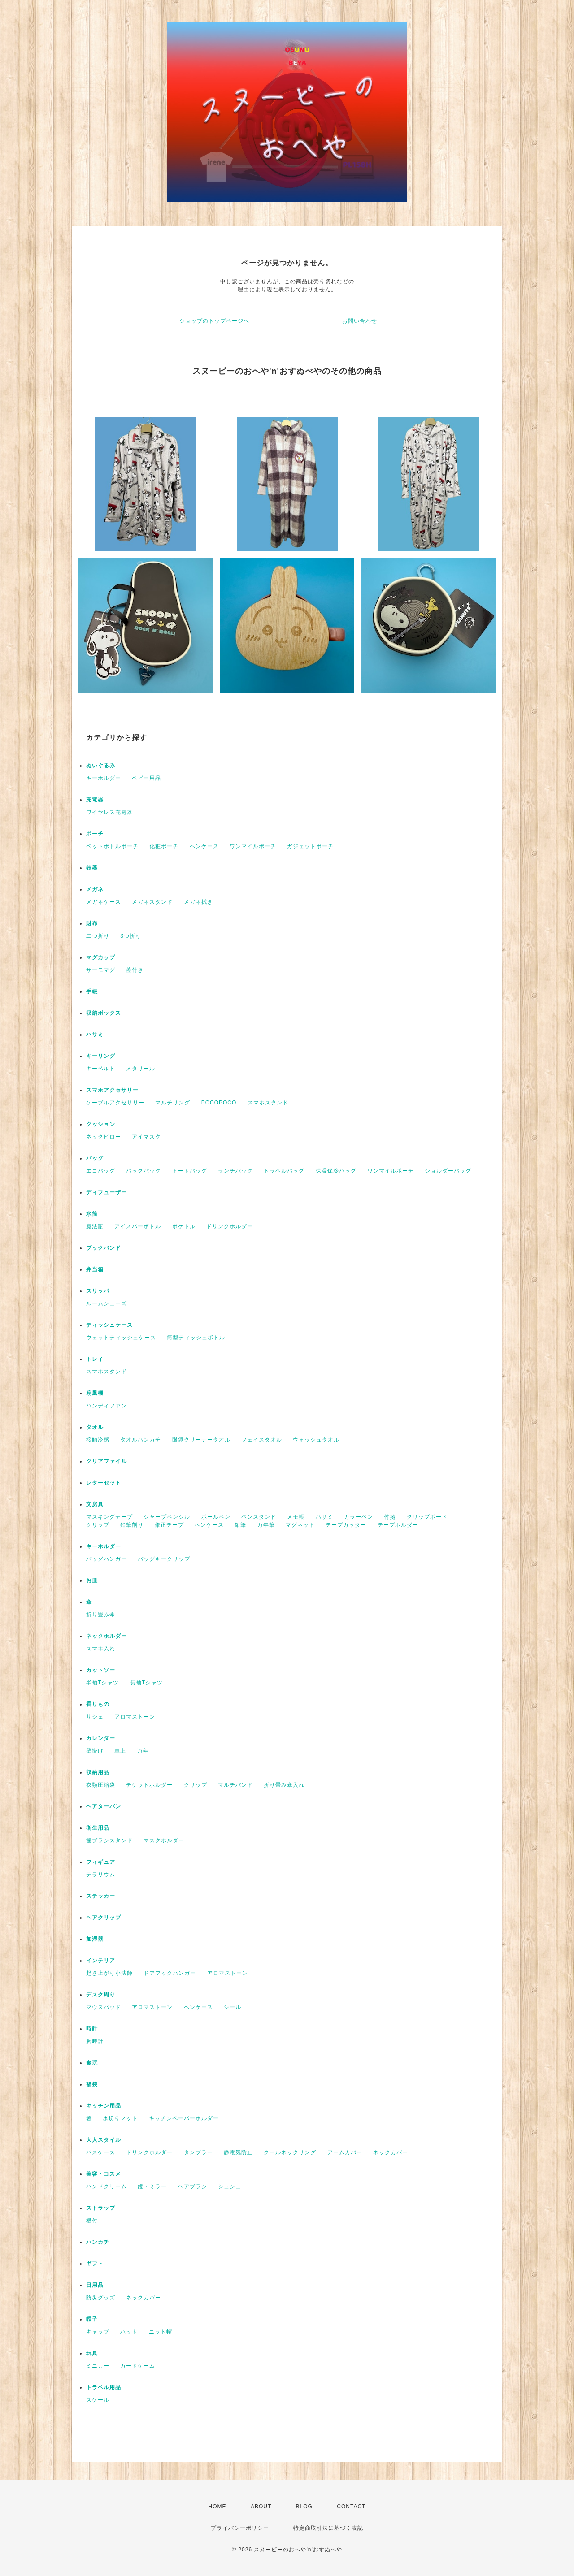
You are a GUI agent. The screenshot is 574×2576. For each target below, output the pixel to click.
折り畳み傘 (100, 1614)
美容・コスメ (103, 2174)
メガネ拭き (198, 902)
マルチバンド (235, 1785)
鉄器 (92, 868)
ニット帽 (160, 2332)
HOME (217, 2506)
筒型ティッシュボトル (196, 1337)
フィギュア (100, 1862)
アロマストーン (134, 1717)
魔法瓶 (95, 1226)
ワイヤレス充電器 (109, 812)
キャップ (97, 2332)
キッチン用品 (103, 2106)
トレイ (95, 1359)
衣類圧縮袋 (100, 1785)
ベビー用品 (146, 778)
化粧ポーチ (163, 846)
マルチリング (172, 1103)
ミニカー (97, 2366)
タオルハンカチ (140, 1440)
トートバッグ (189, 1171)
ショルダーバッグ (448, 1171)
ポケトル (184, 1226)
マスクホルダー (164, 1840)
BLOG (304, 2506)
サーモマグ (100, 970)
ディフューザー (106, 1192)
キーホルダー (103, 778)
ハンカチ (97, 2242)
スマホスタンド (268, 1103)
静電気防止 (238, 2152)
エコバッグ (100, 1171)
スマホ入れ (100, 1648)
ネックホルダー (106, 1636)
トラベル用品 (103, 2387)
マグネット (300, 1525)
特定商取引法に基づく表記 (328, 2528)
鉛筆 (240, 1525)
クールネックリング (290, 2152)
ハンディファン (106, 1406)
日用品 (95, 2285)
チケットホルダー (149, 1785)
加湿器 (95, 1939)
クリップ (97, 1525)
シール (232, 2007)
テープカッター (346, 1525)
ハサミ (95, 1034)
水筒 (92, 1214)
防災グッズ (100, 2298)
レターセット (103, 1483)
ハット (129, 2332)
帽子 (92, 2319)
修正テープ (169, 1525)
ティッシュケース (109, 1325)
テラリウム (100, 1874)
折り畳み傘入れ (284, 1785)
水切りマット (120, 2118)
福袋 (92, 2084)
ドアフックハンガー (170, 1973)
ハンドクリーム (106, 2186)
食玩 (92, 2063)
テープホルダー (398, 1525)
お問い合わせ (359, 321)
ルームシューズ (106, 1303)
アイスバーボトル (137, 1226)
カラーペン (358, 1517)
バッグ (95, 1158)
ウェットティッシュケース (121, 1337)
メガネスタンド (152, 902)
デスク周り (100, 1995)
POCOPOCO (219, 1103)
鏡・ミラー (152, 2186)
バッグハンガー (106, 1559)
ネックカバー (390, 2152)
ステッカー (100, 1896)
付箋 (390, 1517)
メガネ (95, 889)
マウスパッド (103, 2007)
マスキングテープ (109, 1517)
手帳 (92, 991)
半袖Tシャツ (102, 1683)
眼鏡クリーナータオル (201, 1440)
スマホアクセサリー (112, 1090)
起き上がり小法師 (109, 1973)
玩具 (92, 2353)
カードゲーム (137, 2366)
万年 (143, 1751)
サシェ (95, 1717)
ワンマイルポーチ (253, 846)
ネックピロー (103, 1137)
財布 (92, 923)
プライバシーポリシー (240, 2528)
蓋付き (135, 970)
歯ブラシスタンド (109, 1840)
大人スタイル (103, 2140)
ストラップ (100, 2208)
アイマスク (146, 1137)
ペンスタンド (258, 1517)
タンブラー (198, 2152)
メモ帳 (295, 1517)
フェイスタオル (261, 1440)
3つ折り (130, 936)
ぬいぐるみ (100, 765)
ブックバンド (103, 1248)
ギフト (95, 2263)
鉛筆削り (132, 1525)
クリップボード (427, 1517)
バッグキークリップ (164, 1559)
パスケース (100, 2152)
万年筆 (266, 1525)
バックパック (143, 1171)
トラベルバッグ (284, 1171)
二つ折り (97, 936)
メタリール (140, 1068)
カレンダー (100, 1738)
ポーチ (95, 834)
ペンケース (204, 846)
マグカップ (100, 957)
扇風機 (95, 1393)
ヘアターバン (103, 1806)
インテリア (100, 1960)
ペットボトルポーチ (112, 846)
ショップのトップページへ (214, 321)
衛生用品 (97, 1828)
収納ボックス (103, 1013)
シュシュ (229, 2186)
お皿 (92, 1580)
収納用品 (97, 1772)
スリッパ (97, 1291)
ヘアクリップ (103, 1917)
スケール (97, 2400)
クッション (100, 1124)
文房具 (95, 1504)
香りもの (97, 1704)
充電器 (95, 800)
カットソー (100, 1670)
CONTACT (351, 2506)
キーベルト (100, 1068)
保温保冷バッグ (336, 1171)
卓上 (120, 1751)
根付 (92, 2220)
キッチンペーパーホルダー (184, 2118)
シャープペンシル (167, 1517)
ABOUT (261, 2506)
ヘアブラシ (192, 2186)
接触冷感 (97, 1440)
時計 (92, 2029)
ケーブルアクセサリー (115, 1103)
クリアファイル (106, 1461)
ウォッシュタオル (316, 1440)
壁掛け (95, 1751)
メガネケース (103, 902)
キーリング (100, 1056)
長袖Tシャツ (146, 1683)
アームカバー (344, 2152)
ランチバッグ (235, 1171)
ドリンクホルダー (229, 1226)
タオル (95, 1427)
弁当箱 (95, 1269)
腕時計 (95, 2041)
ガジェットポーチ (310, 846)
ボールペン (215, 1517)
